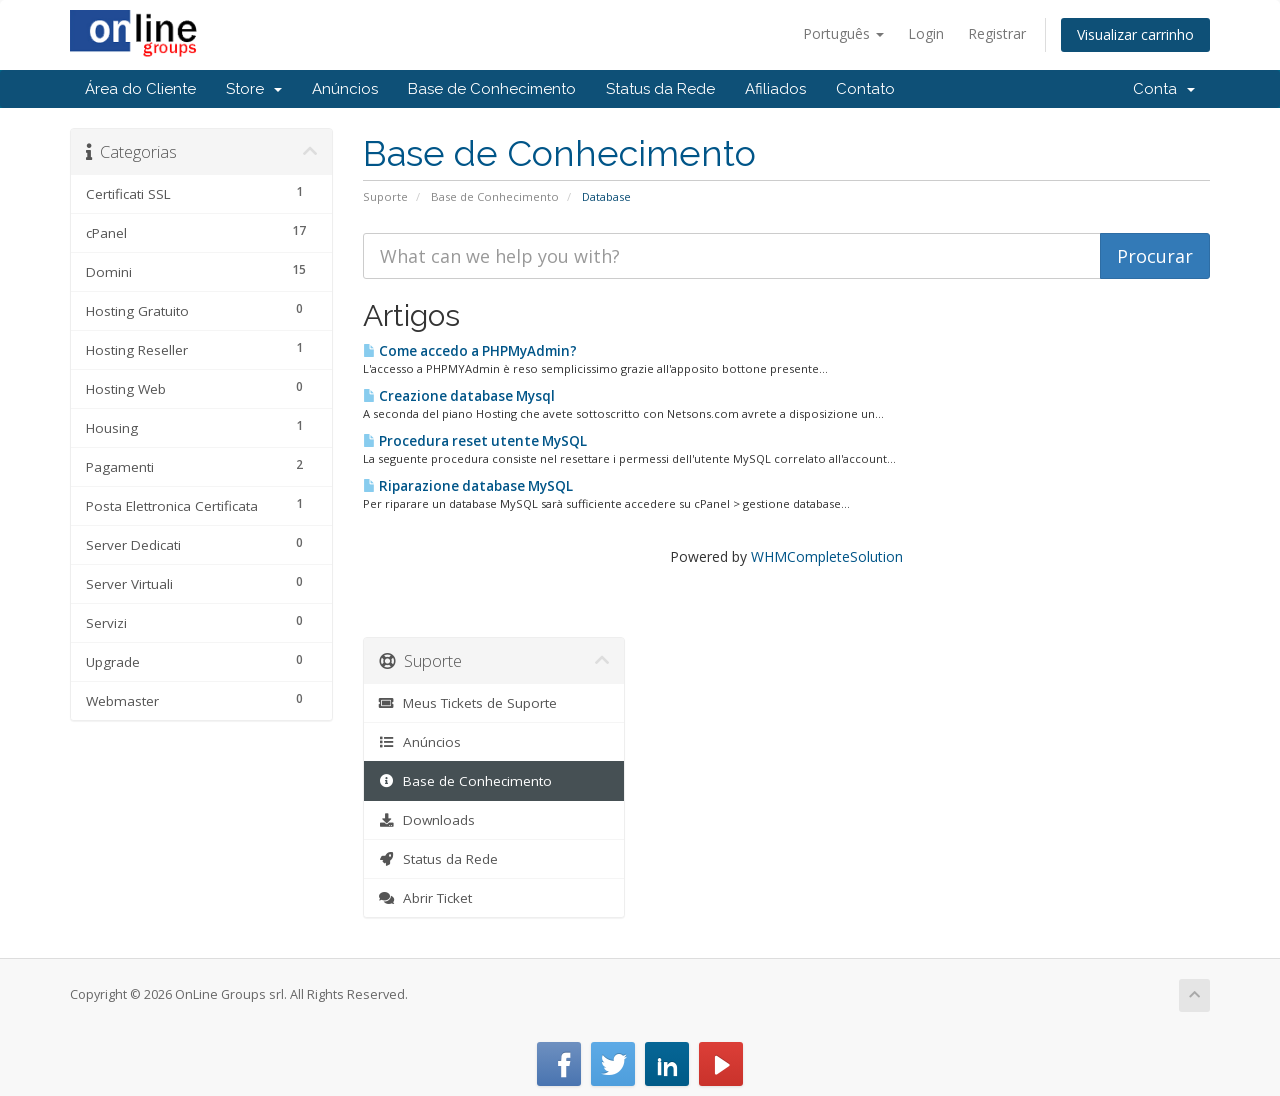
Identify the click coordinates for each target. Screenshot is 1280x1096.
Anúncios (345, 89)
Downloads (427, 820)
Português (843, 33)
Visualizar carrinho (1135, 34)
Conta (1164, 89)
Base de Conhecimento (492, 89)
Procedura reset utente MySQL (475, 441)
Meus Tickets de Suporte (468, 703)
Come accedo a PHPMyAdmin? (470, 351)
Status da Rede (660, 89)
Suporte (385, 196)
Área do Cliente (140, 89)
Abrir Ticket (426, 898)
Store (254, 89)
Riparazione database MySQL (468, 486)
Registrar (997, 33)
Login (926, 33)
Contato (865, 89)
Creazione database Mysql (459, 396)
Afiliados (775, 89)
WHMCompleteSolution (827, 556)
